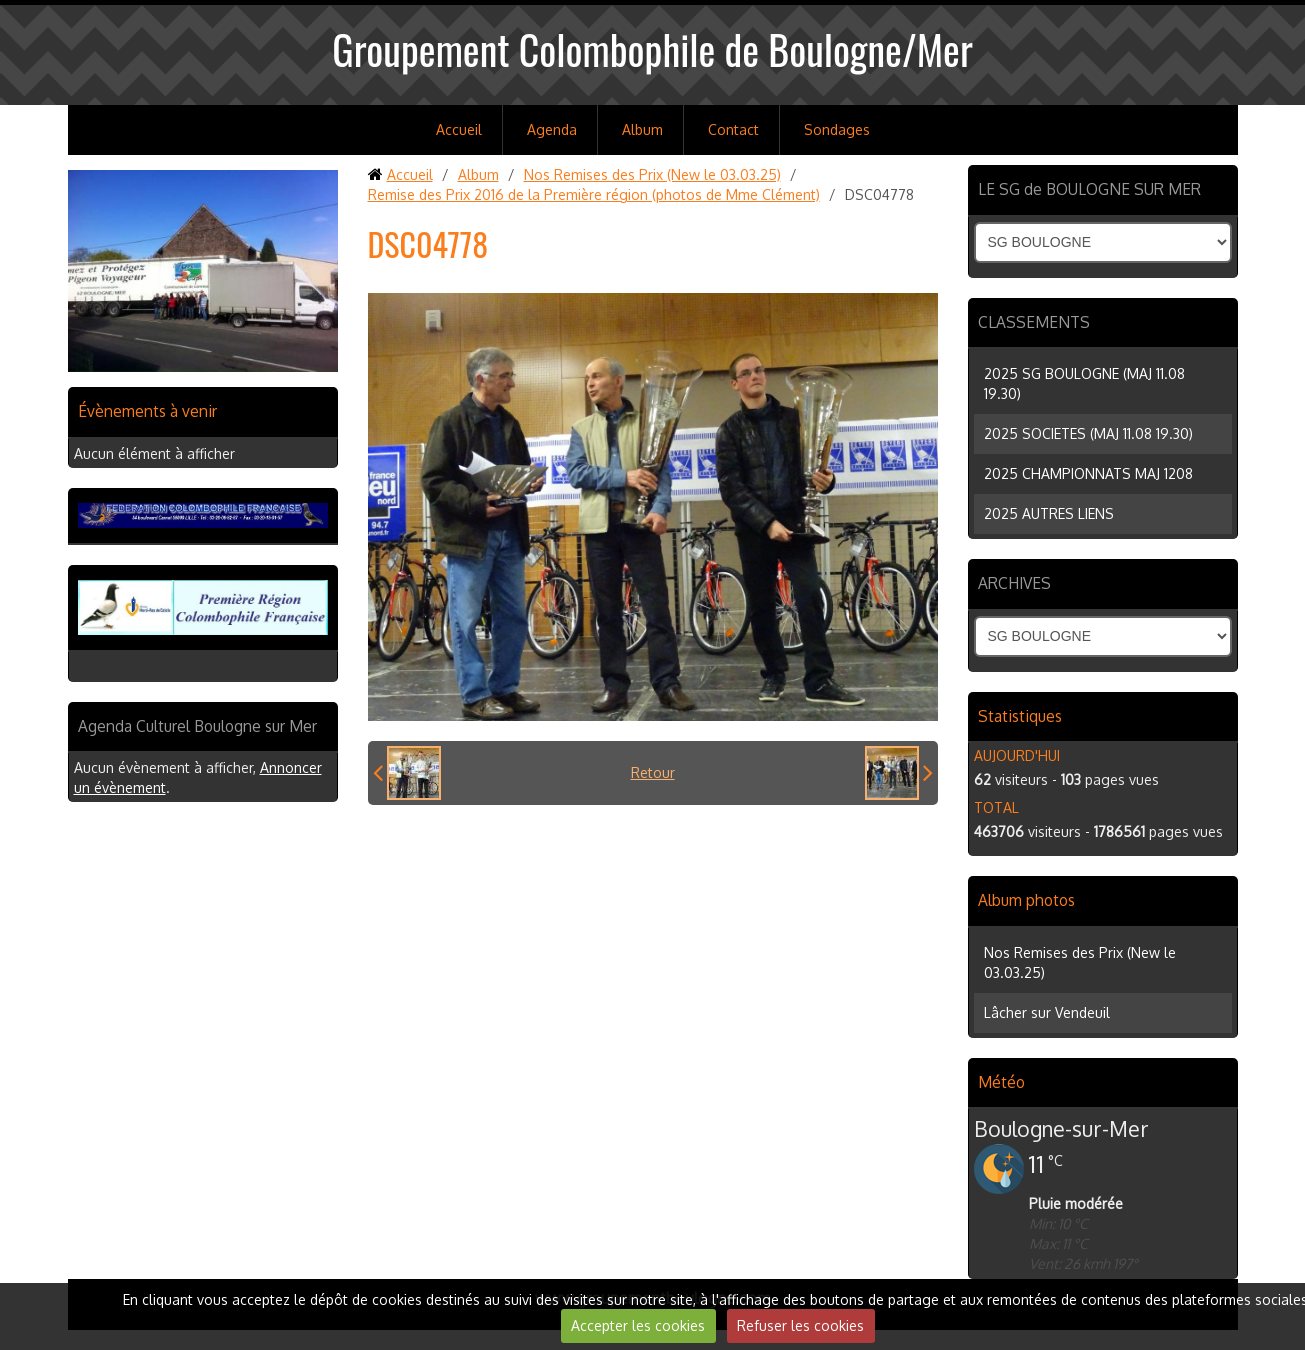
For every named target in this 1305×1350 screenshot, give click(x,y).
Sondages (837, 129)
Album (642, 129)
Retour (653, 772)
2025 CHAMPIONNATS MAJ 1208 (1088, 473)
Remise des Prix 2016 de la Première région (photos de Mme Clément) (594, 194)
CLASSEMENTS (1034, 322)
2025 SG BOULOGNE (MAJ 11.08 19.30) (1084, 383)
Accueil (459, 129)
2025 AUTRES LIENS (1049, 513)
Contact (733, 129)
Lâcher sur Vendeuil (1047, 1012)
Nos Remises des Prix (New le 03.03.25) (652, 174)
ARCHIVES (1014, 583)
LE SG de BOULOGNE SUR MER (1089, 189)
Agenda (552, 129)
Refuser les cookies (800, 1325)
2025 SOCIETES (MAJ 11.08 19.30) (1088, 433)
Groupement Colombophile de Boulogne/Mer (652, 49)
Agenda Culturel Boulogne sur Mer (197, 726)
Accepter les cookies (638, 1325)
